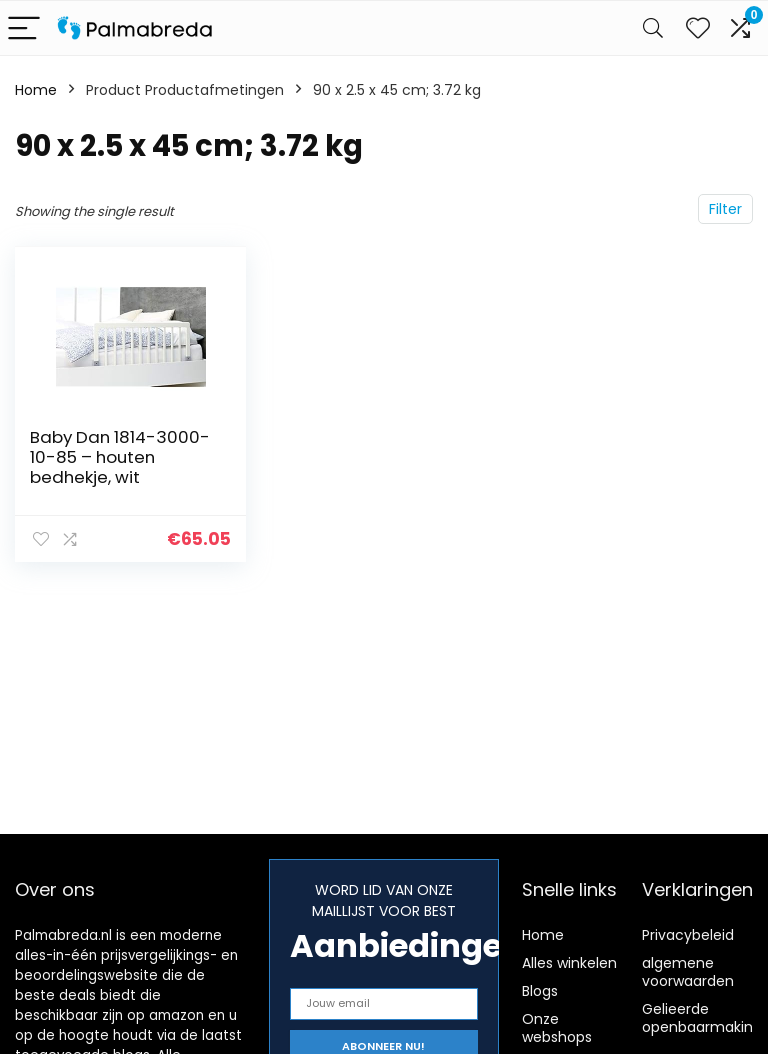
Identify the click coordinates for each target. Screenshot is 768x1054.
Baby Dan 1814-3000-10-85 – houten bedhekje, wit (120, 457)
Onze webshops (557, 1028)
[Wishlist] (698, 28)
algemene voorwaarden (688, 972)
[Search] (653, 28)
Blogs (540, 991)
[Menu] (24, 28)
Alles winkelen (569, 963)
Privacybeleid (688, 935)
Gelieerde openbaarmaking (702, 1018)
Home (36, 90)
